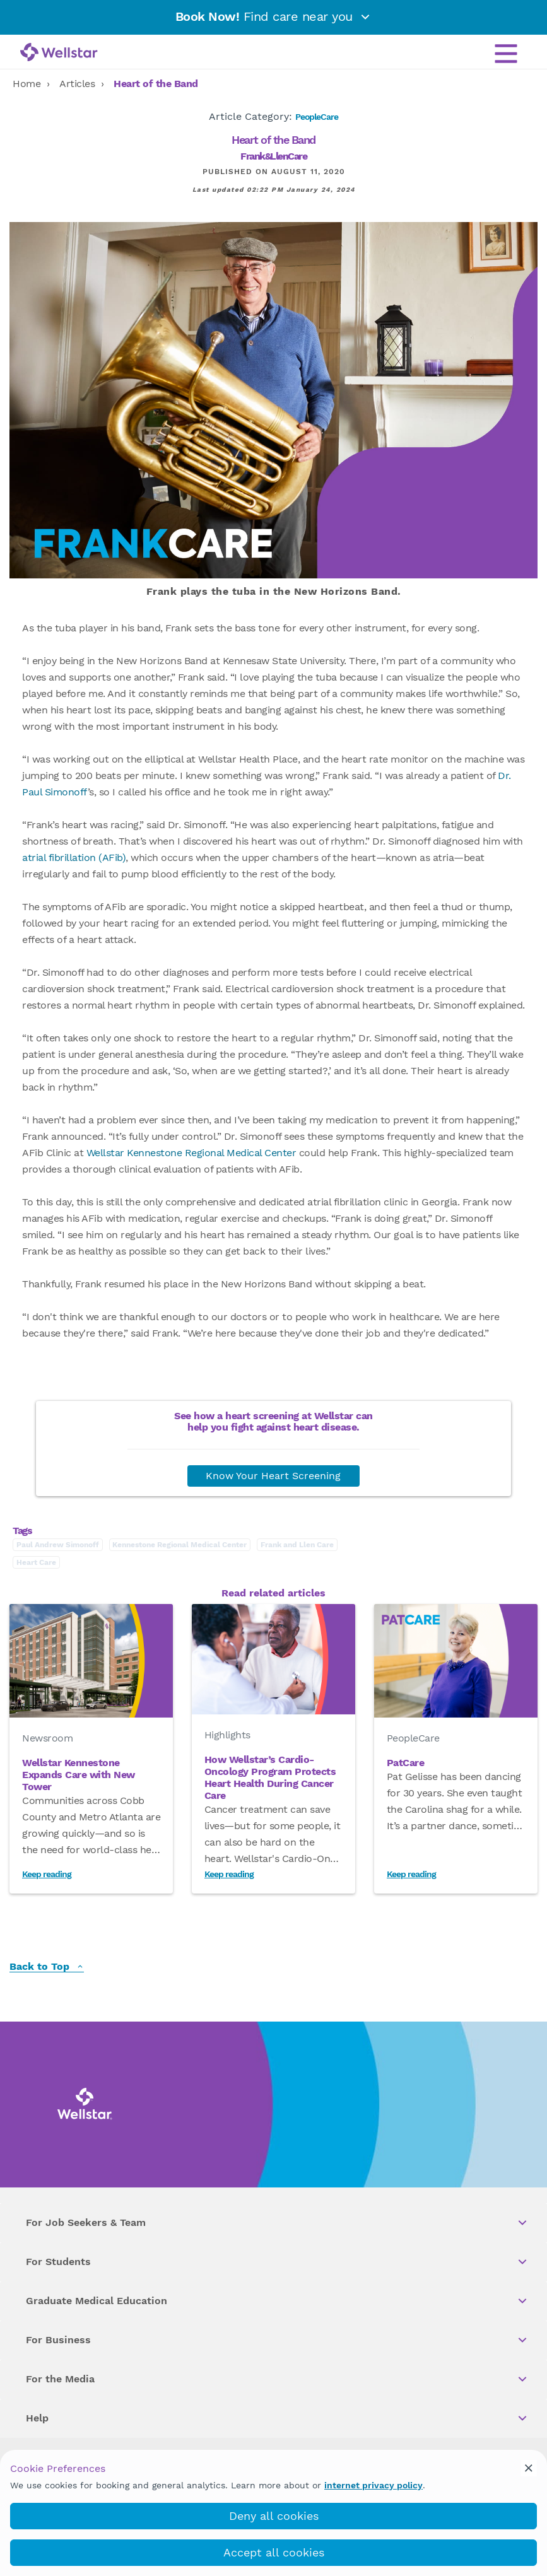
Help (277, 2418)
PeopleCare (316, 117)
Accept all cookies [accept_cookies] (273, 2552)
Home (26, 84)
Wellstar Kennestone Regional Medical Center (191, 1153)
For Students (277, 2262)
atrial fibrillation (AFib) (74, 858)
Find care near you (273, 16)
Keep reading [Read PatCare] (411, 1874)
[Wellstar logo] (59, 53)
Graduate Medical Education (277, 2301)
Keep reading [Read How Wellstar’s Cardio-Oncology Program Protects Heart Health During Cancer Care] (229, 1874)
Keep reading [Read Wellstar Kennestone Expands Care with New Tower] (46, 1874)
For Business (277, 2340)
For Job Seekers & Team (277, 2222)
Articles (77, 84)
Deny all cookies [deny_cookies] (274, 2515)
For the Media (277, 2379)
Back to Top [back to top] (46, 1967)
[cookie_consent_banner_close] (529, 2468)
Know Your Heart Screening (273, 1476)
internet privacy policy (373, 2485)
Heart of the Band (156, 84)
